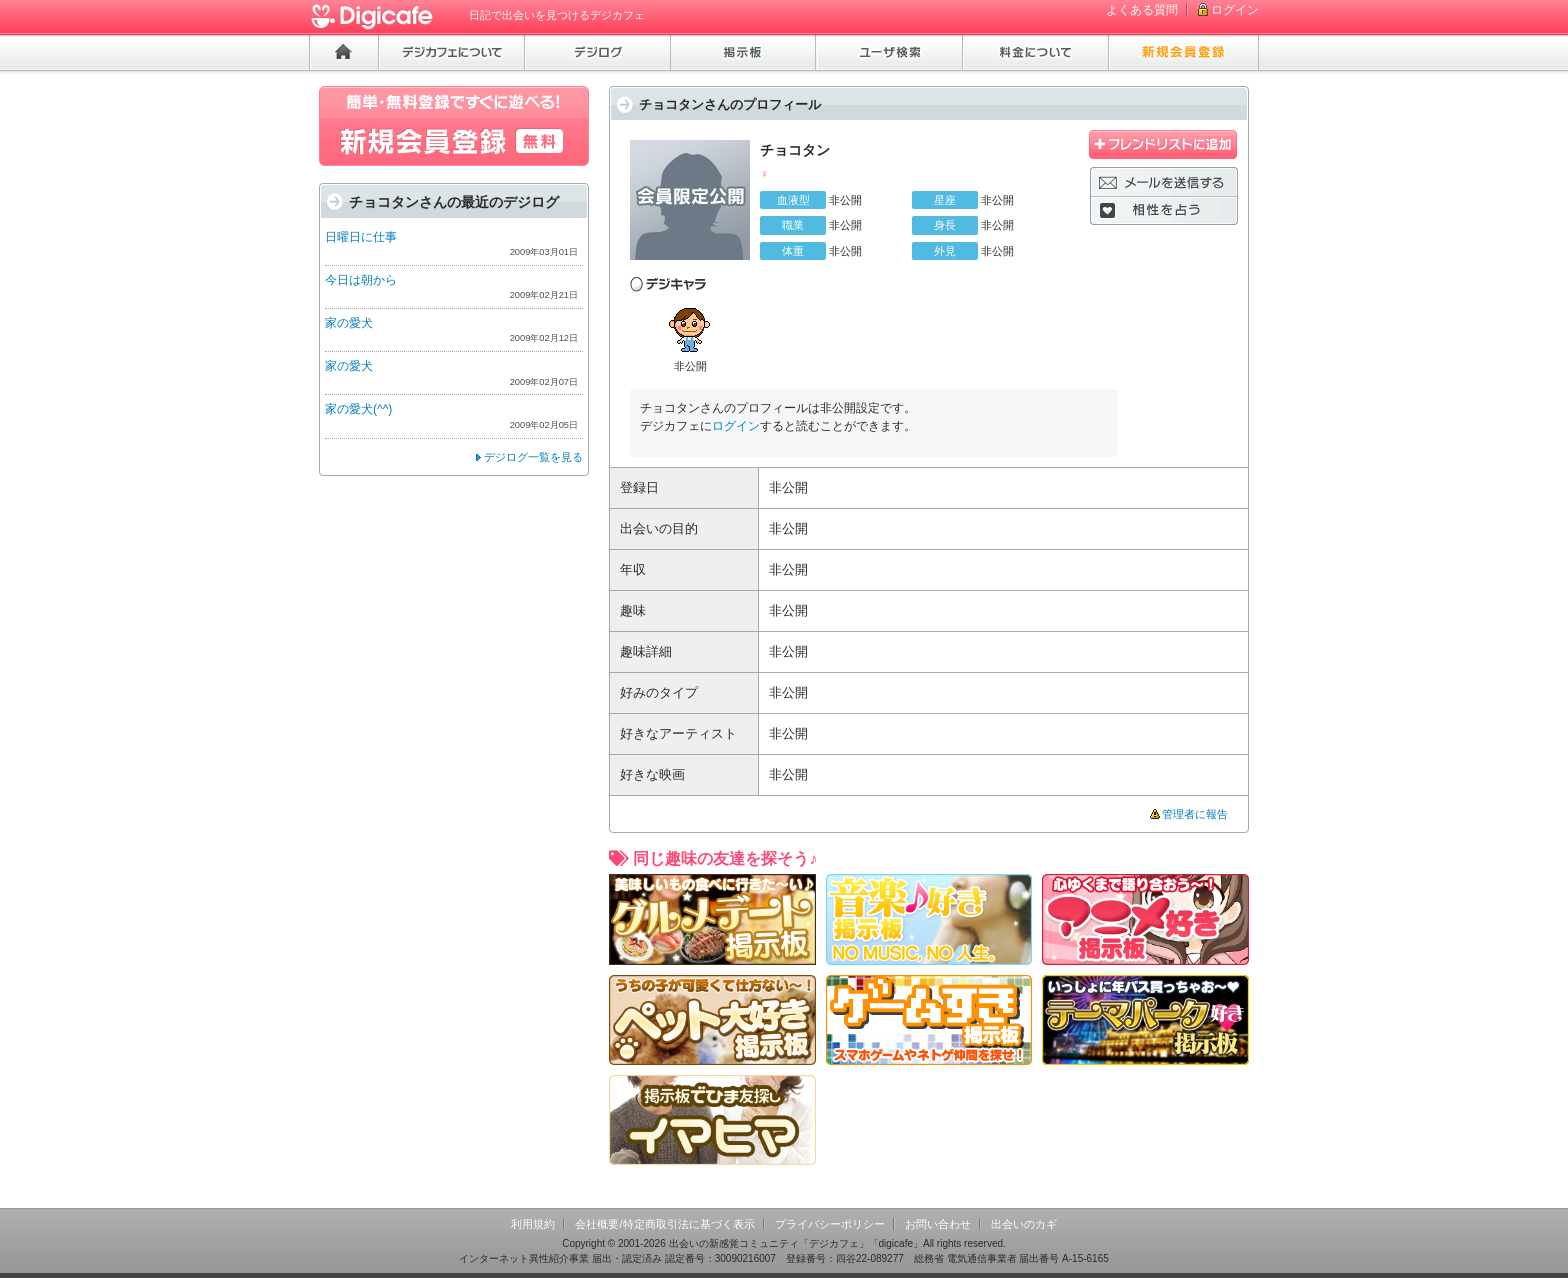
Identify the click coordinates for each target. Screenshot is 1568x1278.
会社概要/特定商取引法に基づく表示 (664, 1224)
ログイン (1235, 10)
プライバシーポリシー (830, 1224)
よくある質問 (1142, 10)
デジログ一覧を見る (533, 457)
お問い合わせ (938, 1224)
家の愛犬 (349, 323)
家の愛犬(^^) (358, 409)
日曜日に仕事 (361, 237)
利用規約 (533, 1224)
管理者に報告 (1195, 814)
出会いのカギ (1024, 1224)
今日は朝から (361, 280)
